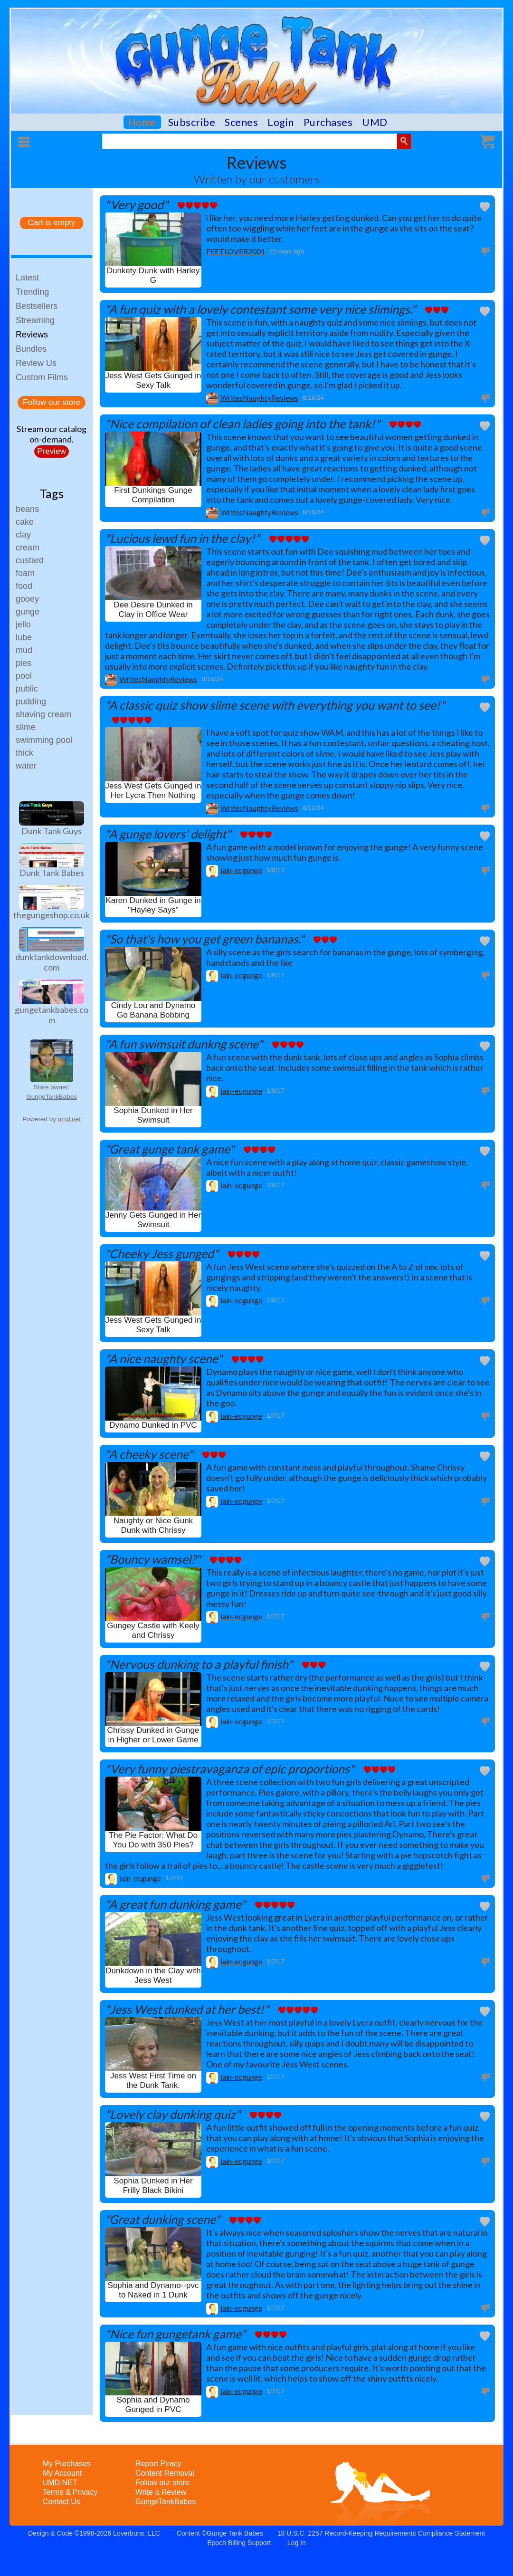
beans (27, 509)
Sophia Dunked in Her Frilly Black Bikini (153, 2185)
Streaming (35, 320)
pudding (31, 701)
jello (23, 624)
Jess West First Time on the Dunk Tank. (153, 2080)
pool (24, 676)
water (26, 765)
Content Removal (164, 2473)
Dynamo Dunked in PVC (153, 1425)
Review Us (36, 363)
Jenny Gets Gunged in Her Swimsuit (153, 1220)
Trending (32, 292)
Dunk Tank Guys (51, 831)
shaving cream (43, 714)
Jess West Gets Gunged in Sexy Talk (153, 380)
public (27, 688)
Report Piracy (158, 2464)
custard (30, 560)
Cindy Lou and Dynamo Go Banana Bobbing (153, 1010)
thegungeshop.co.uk (51, 915)
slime (26, 727)
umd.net (69, 1119)
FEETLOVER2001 (235, 251)
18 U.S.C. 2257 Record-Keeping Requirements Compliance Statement (381, 2533)
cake (25, 522)
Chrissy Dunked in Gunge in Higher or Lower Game (153, 1735)
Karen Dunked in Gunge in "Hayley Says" (152, 905)
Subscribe (192, 122)
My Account (62, 2473)
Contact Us (61, 2502)
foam (25, 573)
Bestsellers (36, 306)
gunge (27, 611)
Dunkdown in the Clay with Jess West (152, 1975)
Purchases (328, 122)
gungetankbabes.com (51, 1014)
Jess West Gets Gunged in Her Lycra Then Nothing (153, 790)
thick (24, 753)
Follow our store (51, 402)
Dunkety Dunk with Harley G (153, 275)
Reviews (32, 334)
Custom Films (42, 377)
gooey (27, 599)
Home (142, 122)
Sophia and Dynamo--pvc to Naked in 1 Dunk (153, 2290)
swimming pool (44, 740)
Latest (27, 277)
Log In (296, 2543)
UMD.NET (60, 2483)
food (24, 586)
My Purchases (67, 2464)
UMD (375, 122)
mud (24, 650)
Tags (51, 493)
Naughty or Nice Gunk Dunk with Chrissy (153, 1525)
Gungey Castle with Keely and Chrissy (153, 1630)
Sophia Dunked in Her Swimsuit (153, 1115)
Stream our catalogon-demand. (51, 433)
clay (23, 534)
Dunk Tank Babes (51, 872)
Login (280, 122)
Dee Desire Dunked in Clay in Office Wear (153, 609)
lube (24, 637)
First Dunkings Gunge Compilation (153, 495)
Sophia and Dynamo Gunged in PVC (153, 2404)
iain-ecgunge (241, 870)
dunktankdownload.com (51, 962)
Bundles (31, 349)
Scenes (241, 122)
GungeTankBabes (51, 1096)
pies (23, 663)
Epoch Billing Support (239, 2543)
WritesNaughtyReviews (259, 397)
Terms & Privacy (70, 2492)
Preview (51, 451)
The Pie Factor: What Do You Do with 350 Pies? (153, 1840)
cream (27, 547)
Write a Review (160, 2492)
